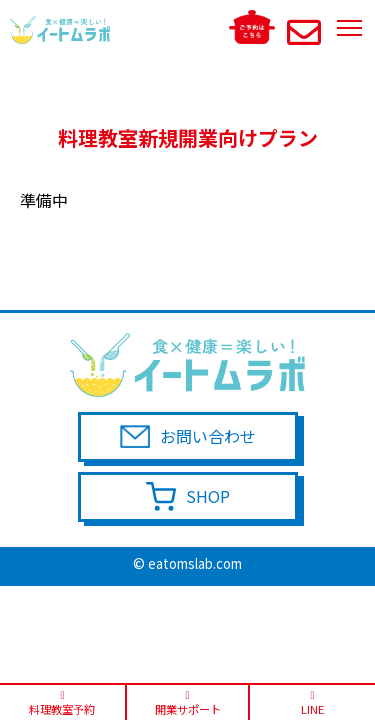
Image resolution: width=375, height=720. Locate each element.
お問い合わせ (208, 436)
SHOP (208, 496)
